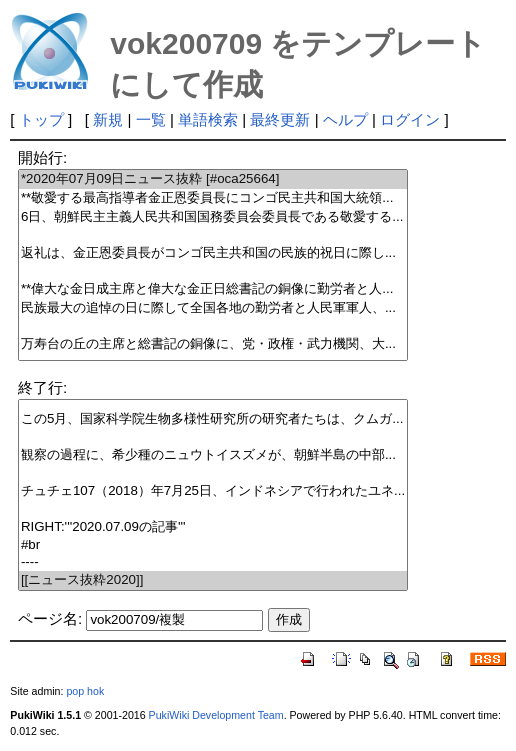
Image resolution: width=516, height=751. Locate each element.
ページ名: (50, 618)
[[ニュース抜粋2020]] (213, 580)
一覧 (151, 119)
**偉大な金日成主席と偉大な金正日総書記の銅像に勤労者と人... (213, 289)
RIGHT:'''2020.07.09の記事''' (213, 527)
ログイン (410, 119)
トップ (41, 119)
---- (213, 562)
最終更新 (280, 119)
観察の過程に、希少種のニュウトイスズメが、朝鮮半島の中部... (213, 455)
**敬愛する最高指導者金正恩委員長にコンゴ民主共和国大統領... (213, 198)
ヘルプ (345, 119)
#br (213, 545)
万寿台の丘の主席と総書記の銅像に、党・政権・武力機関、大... (213, 344)
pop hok (85, 691)
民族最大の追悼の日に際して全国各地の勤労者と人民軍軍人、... (213, 308)
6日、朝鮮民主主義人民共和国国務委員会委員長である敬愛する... (213, 217)
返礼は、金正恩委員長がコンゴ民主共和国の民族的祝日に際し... (213, 253)
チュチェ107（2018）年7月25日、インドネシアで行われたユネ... (213, 491)
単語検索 (208, 119)
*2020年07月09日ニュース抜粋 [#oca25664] (213, 179)
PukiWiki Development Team (216, 715)
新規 (108, 119)
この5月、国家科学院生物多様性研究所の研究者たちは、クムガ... (213, 419)
